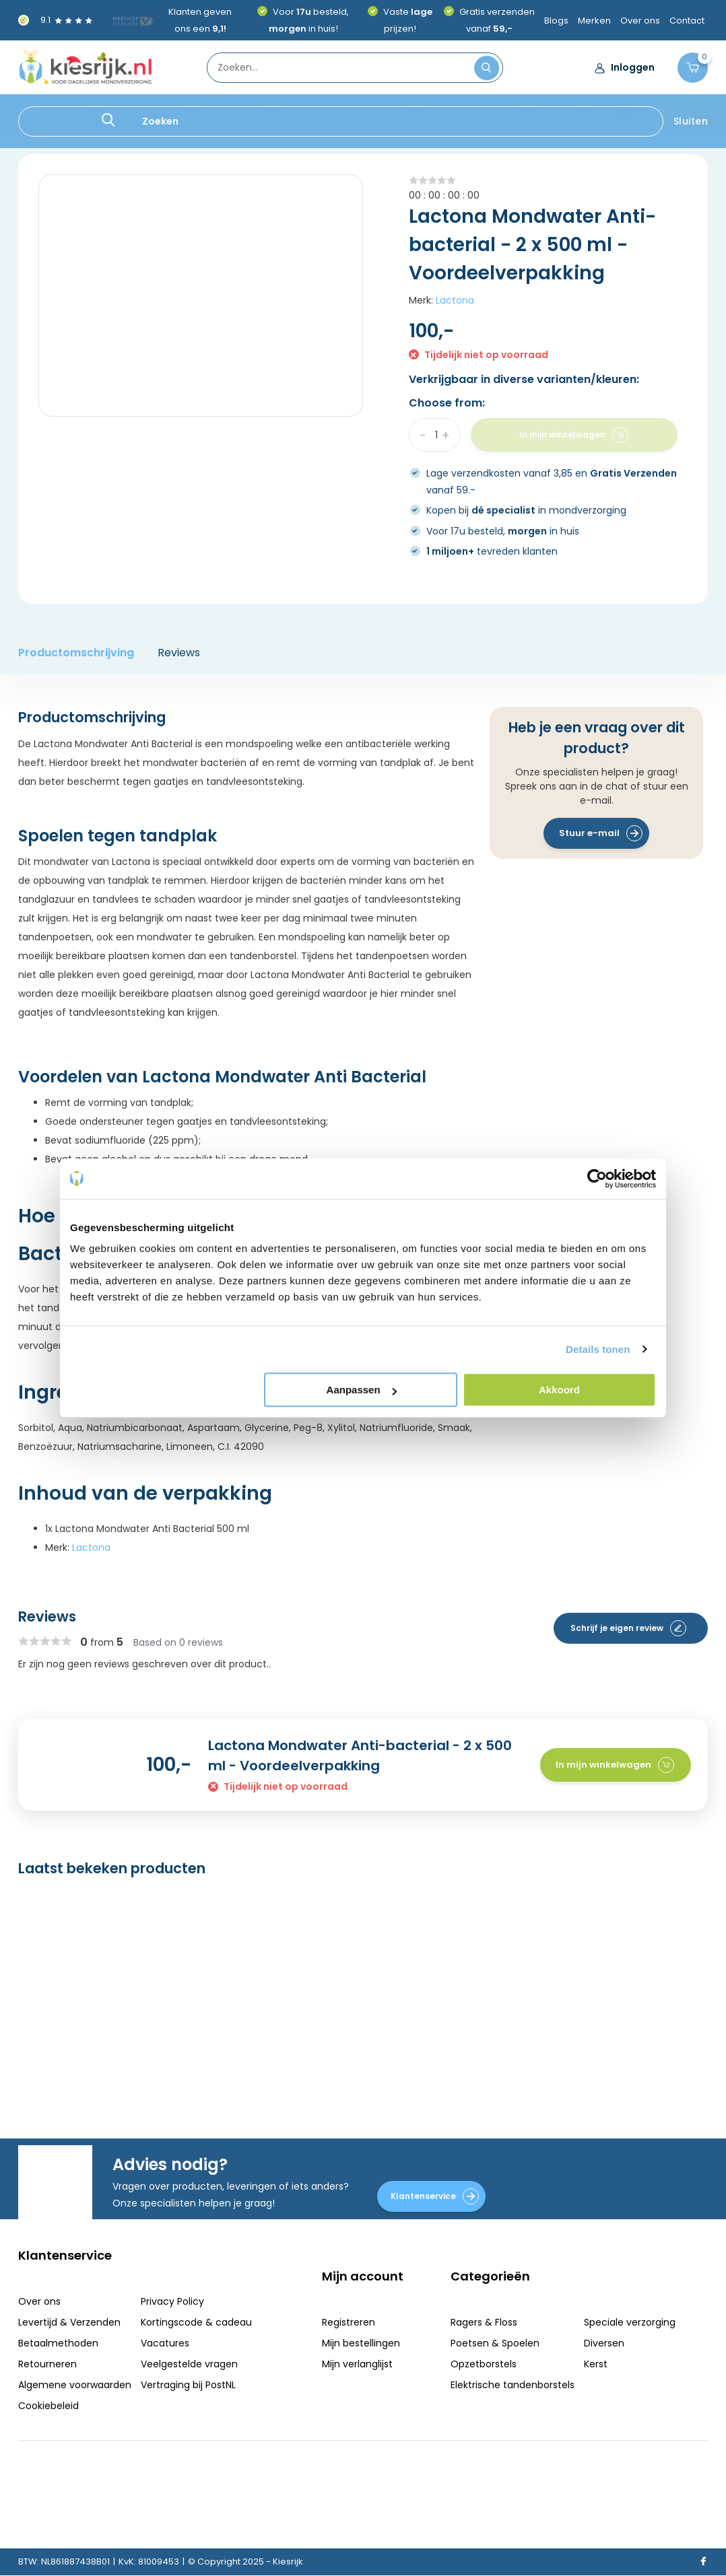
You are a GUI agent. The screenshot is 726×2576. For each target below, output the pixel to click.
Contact (686, 20)
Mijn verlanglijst (357, 2364)
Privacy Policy (172, 2301)
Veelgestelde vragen (189, 2364)
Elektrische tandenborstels (346, 112)
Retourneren (47, 2364)
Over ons (640, 20)
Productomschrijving (76, 652)
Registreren (348, 2322)
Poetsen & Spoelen (145, 112)
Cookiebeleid (48, 2405)
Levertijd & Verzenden (69, 2322)
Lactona (455, 300)
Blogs (556, 20)
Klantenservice (435, 2196)
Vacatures (165, 2343)
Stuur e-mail (600, 833)
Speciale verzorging (472, 112)
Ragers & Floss (52, 112)
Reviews (179, 652)
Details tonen (598, 1349)
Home (32, 133)
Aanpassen (362, 1389)
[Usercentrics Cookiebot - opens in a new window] (597, 1179)
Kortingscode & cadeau (196, 2322)
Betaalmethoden (58, 2343)
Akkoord (559, 1389)
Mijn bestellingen (361, 2343)
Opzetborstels (236, 112)
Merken (594, 20)
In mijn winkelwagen (615, 1765)
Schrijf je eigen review (628, 1628)
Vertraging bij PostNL (188, 2385)
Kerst (603, 112)
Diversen (555, 112)
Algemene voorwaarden (74, 2385)
